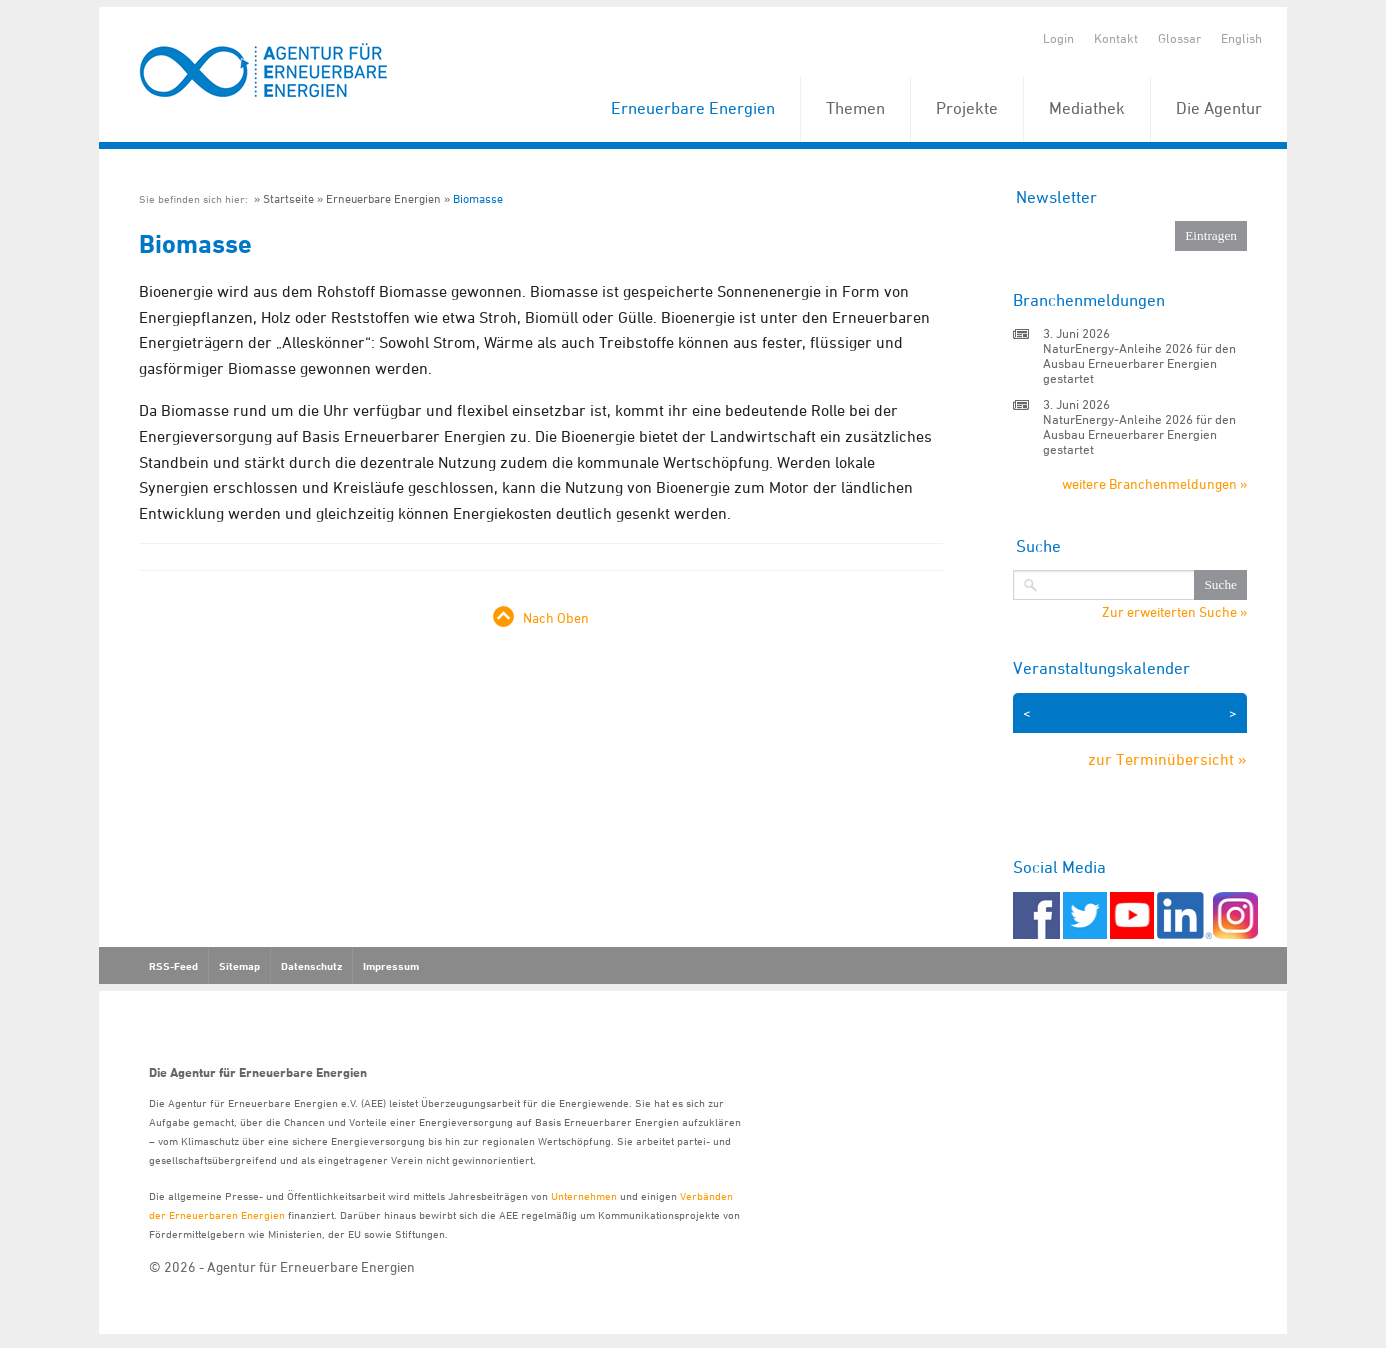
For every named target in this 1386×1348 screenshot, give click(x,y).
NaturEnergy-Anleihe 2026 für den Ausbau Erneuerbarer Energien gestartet (1139, 363)
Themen (855, 108)
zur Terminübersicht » (1167, 759)
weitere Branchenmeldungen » (1154, 483)
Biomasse (478, 198)
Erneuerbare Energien (693, 108)
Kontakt (1116, 38)
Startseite (288, 198)
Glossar (1179, 38)
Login (1058, 38)
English (1241, 38)
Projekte (967, 108)
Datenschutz (311, 966)
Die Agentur (1219, 108)
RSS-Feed (173, 966)
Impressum (391, 966)
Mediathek (1087, 108)
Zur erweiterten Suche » (1174, 612)
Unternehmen (584, 1195)
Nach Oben (556, 617)
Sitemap (239, 966)
